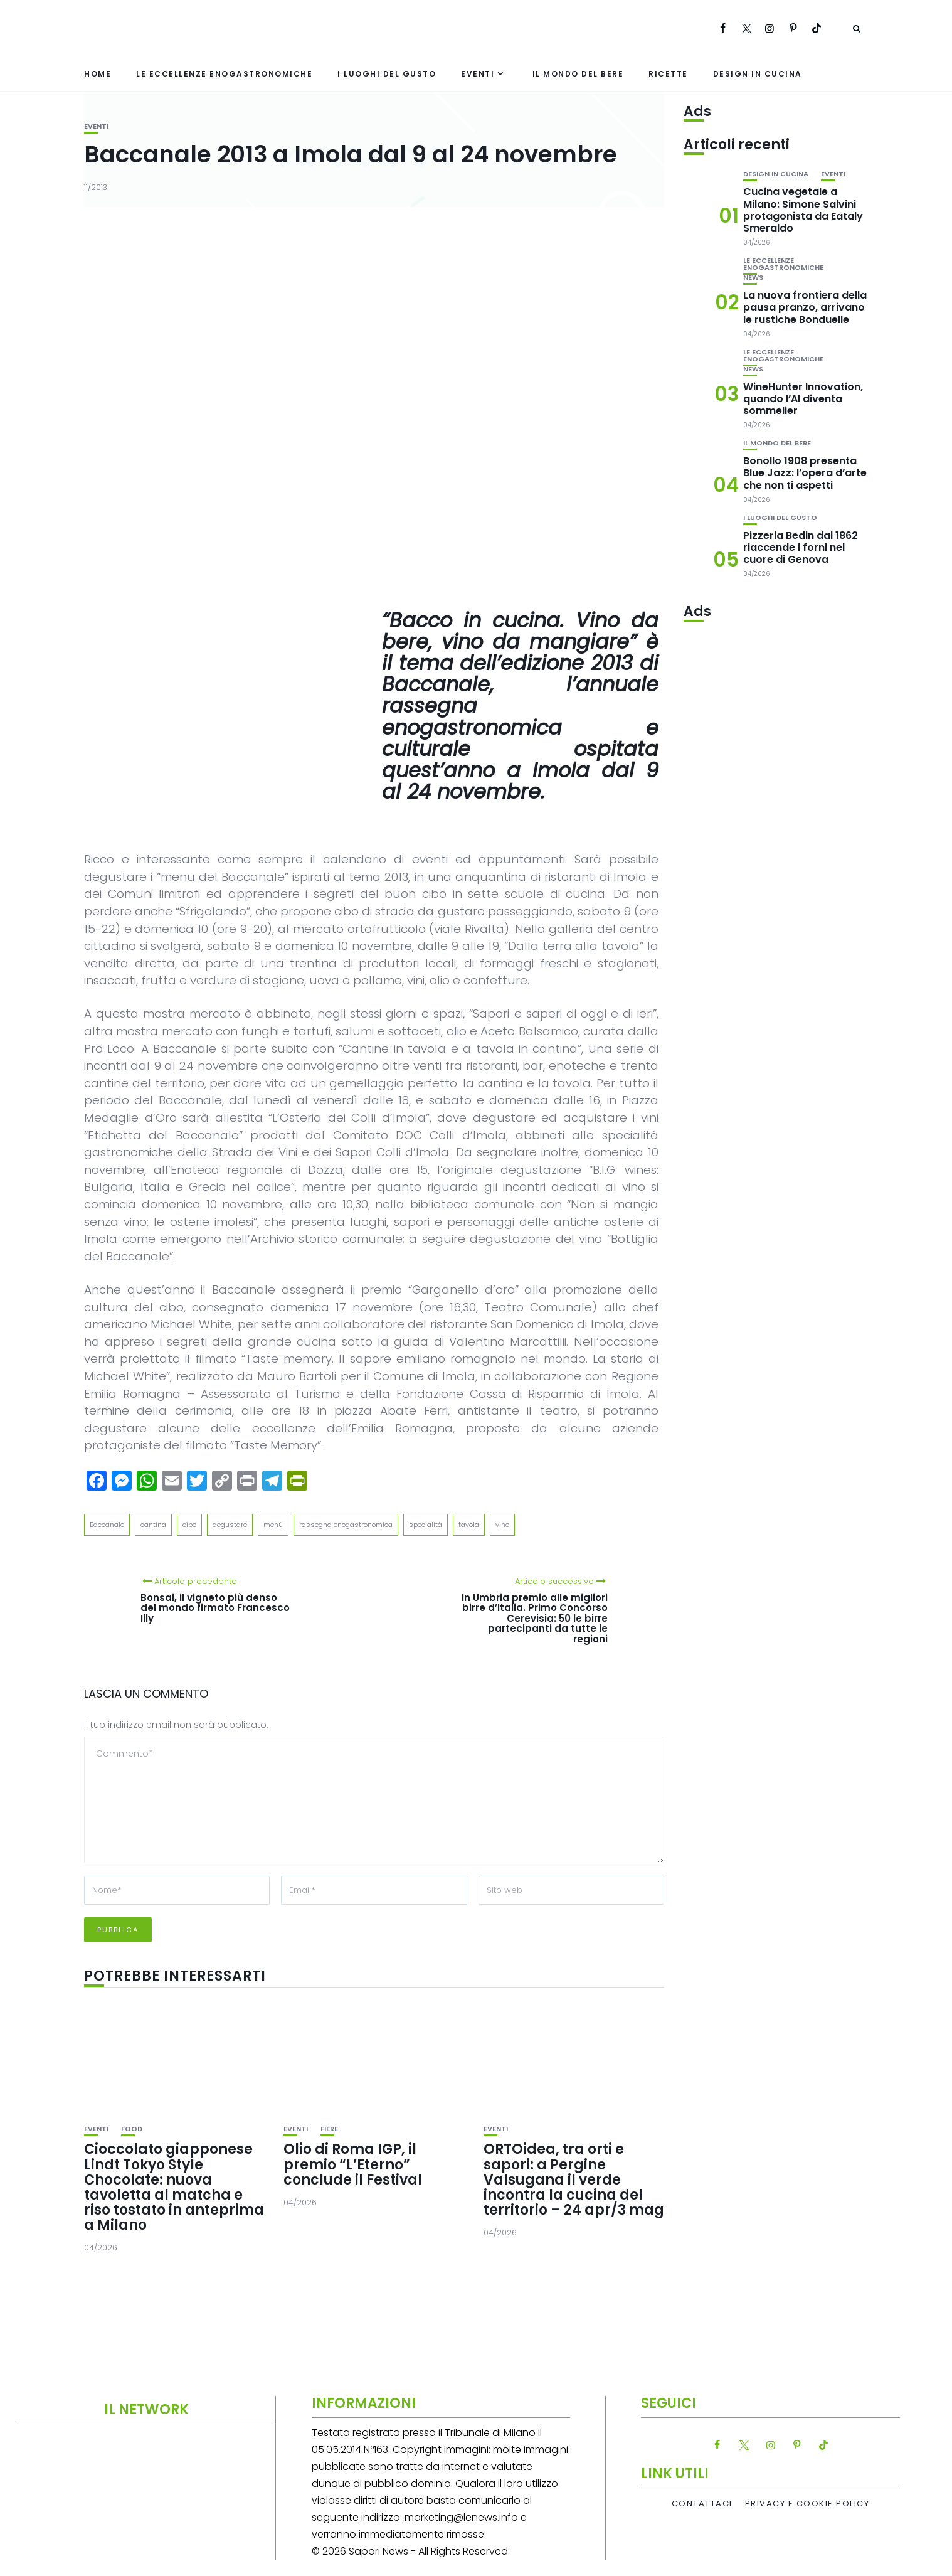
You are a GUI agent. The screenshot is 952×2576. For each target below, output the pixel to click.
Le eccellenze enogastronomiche (224, 73)
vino (502, 1525)
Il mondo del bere (578, 73)
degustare (230, 1525)
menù (273, 1525)
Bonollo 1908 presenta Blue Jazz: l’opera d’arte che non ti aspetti (805, 473)
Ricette (668, 73)
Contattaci (702, 2503)
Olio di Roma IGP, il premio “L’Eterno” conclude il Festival (352, 2164)
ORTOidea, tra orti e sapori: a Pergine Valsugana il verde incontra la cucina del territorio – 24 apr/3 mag (574, 2179)
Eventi (477, 73)
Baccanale (107, 1525)
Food (131, 2129)
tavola (468, 1525)
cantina (153, 1525)
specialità (425, 1525)
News (753, 277)
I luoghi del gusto (386, 73)
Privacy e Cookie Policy (807, 2503)
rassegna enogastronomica (346, 1525)
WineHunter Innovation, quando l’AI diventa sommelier (803, 399)
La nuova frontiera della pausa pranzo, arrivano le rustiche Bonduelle (805, 307)
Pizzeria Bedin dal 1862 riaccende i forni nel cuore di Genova (800, 547)
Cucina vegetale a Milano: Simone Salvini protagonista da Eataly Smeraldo (803, 209)
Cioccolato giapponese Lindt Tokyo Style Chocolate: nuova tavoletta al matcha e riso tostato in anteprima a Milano (174, 2187)
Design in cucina (757, 73)
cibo (189, 1525)
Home (97, 73)
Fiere (329, 2129)
